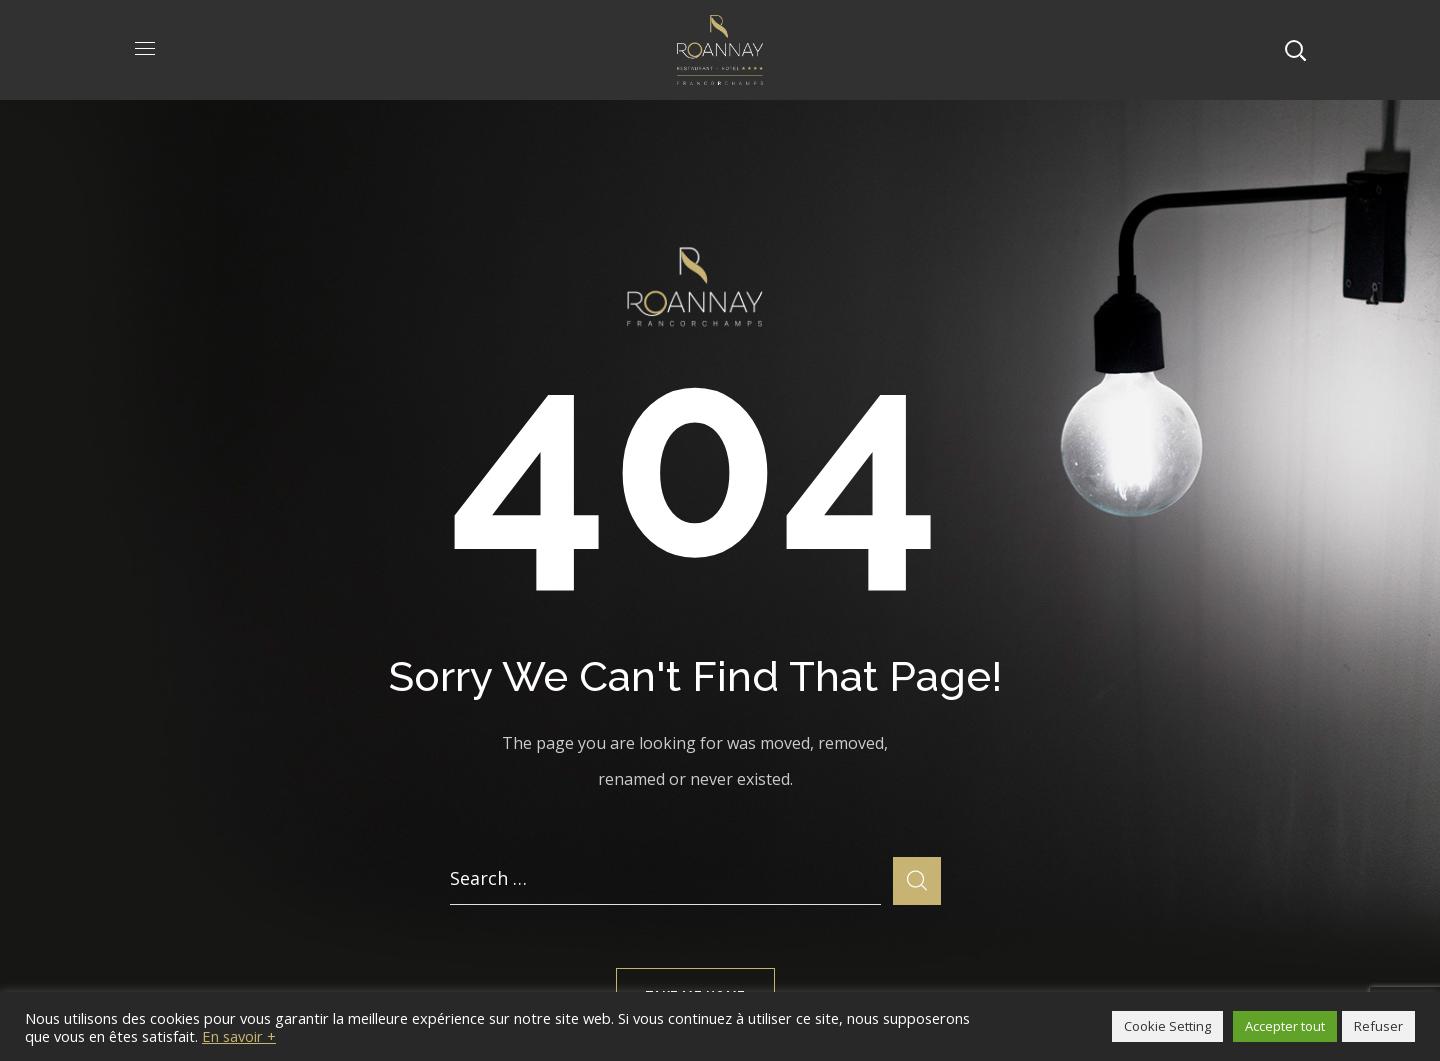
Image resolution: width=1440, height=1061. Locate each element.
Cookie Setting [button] (1167, 1026)
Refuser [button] (1378, 1026)
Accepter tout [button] (1285, 1026)
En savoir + (239, 1036)
